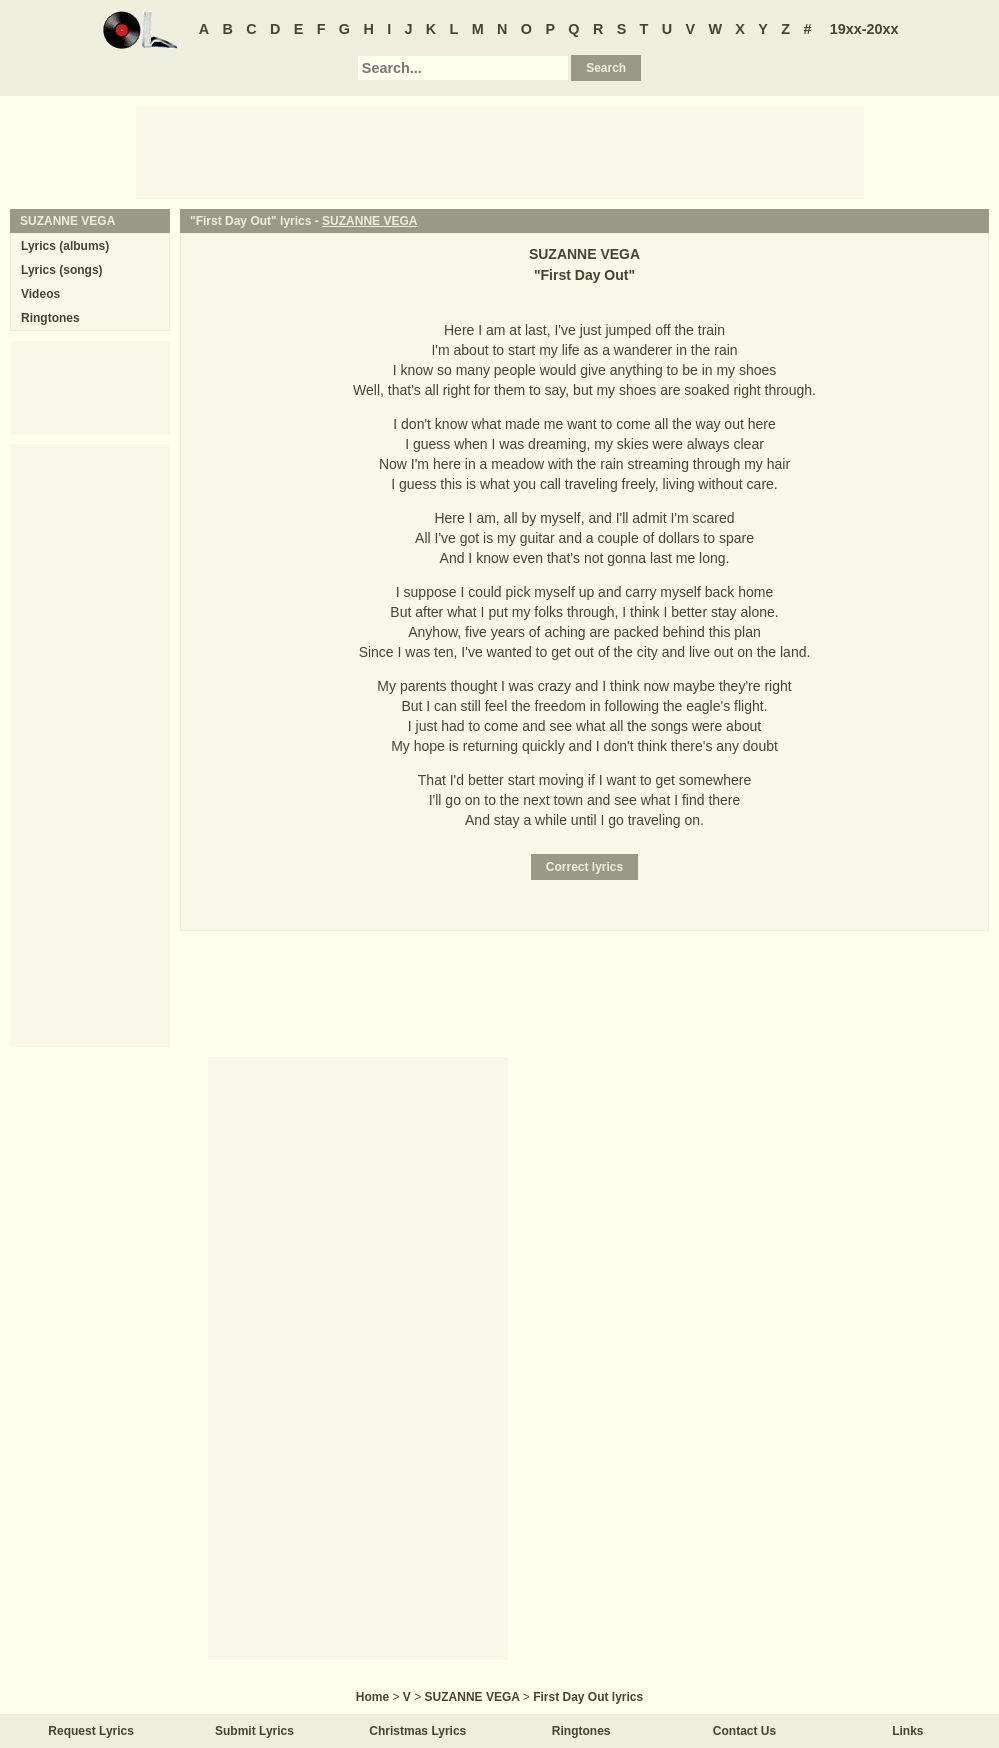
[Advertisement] (500, 151)
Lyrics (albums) (65, 246)
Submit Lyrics (254, 1731)
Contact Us (744, 1731)
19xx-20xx (864, 29)
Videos (40, 294)
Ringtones (50, 318)
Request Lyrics (91, 1731)
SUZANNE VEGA (369, 221)
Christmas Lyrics (417, 1731)
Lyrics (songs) (62, 270)
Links (907, 1731)
